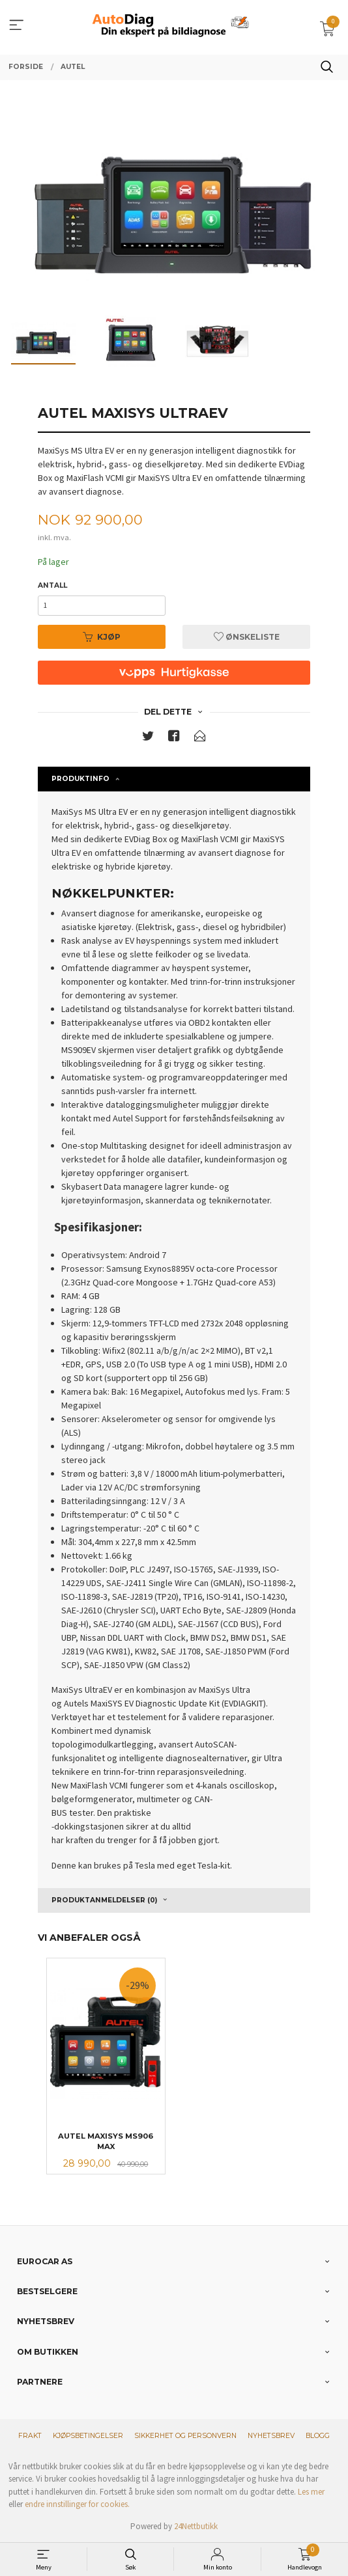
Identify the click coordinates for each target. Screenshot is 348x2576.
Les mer (311, 2491)
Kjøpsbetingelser (88, 2436)
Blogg (318, 2436)
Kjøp (102, 637)
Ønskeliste (247, 637)
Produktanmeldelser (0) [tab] (104, 1900)
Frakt (30, 2436)
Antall (52, 585)
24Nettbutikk (196, 2526)
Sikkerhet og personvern (185, 2436)
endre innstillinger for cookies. (77, 2504)
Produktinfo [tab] (80, 778)
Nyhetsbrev (271, 2436)
